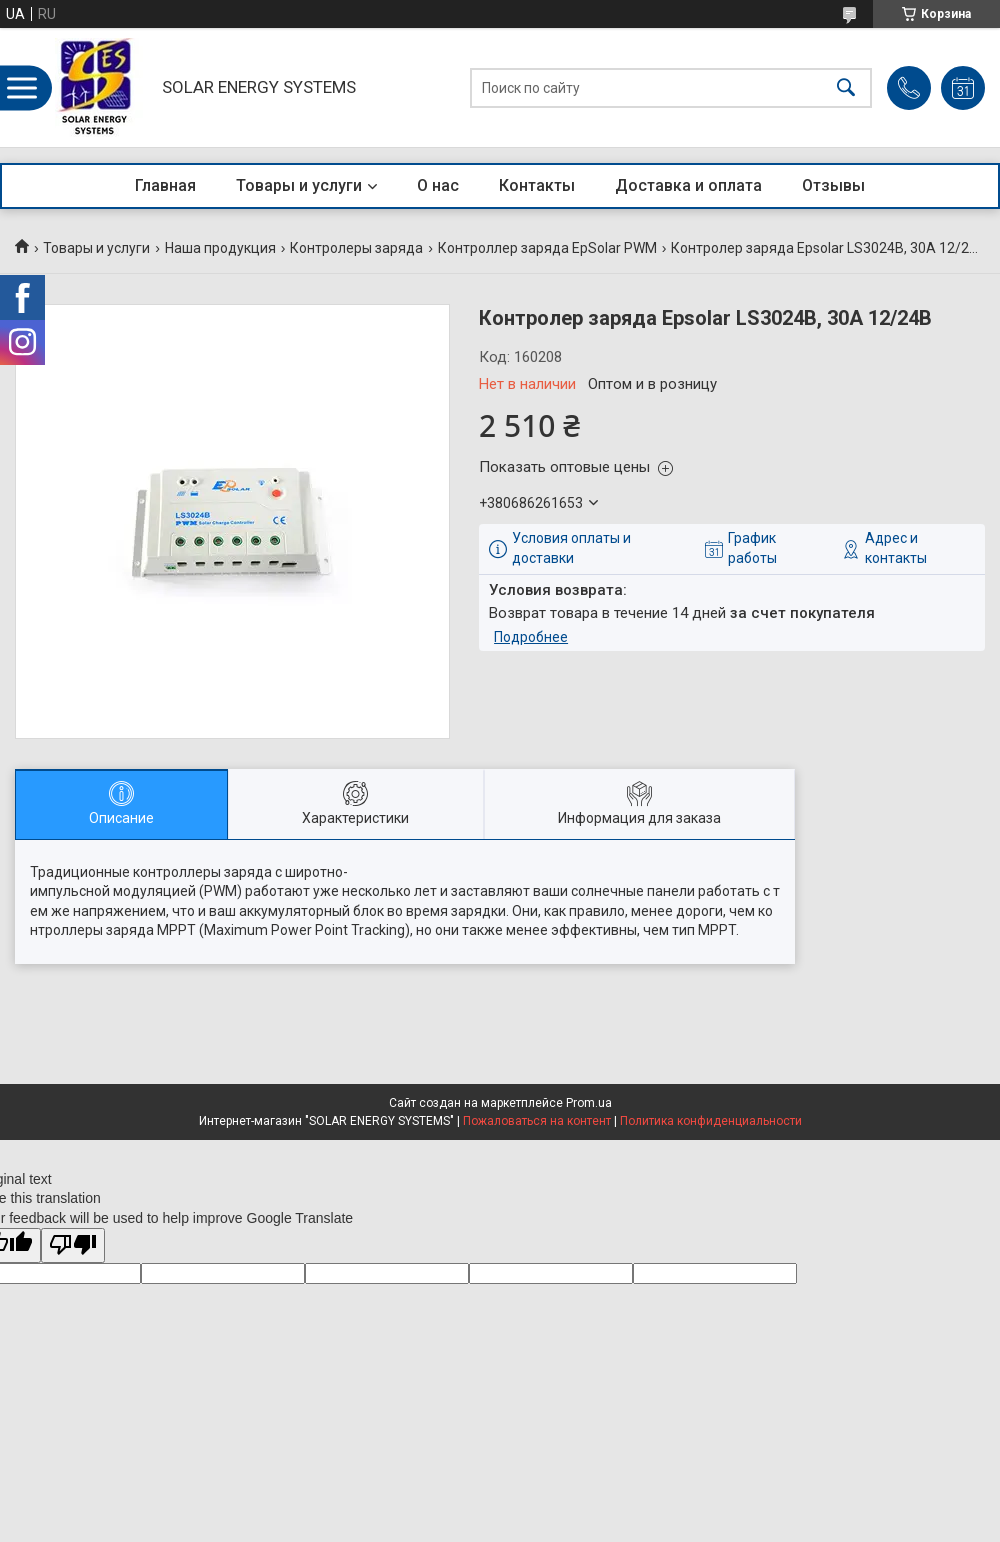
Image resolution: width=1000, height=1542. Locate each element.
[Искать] (846, 87)
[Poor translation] (73, 1245)
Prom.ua (589, 1103)
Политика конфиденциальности (711, 1121)
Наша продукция (220, 248)
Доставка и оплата (688, 185)
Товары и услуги (299, 185)
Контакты (537, 185)
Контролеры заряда (356, 248)
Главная (165, 185)
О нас (438, 185)
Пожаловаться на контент (537, 1121)
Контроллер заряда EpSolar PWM (547, 248)
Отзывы (833, 185)
